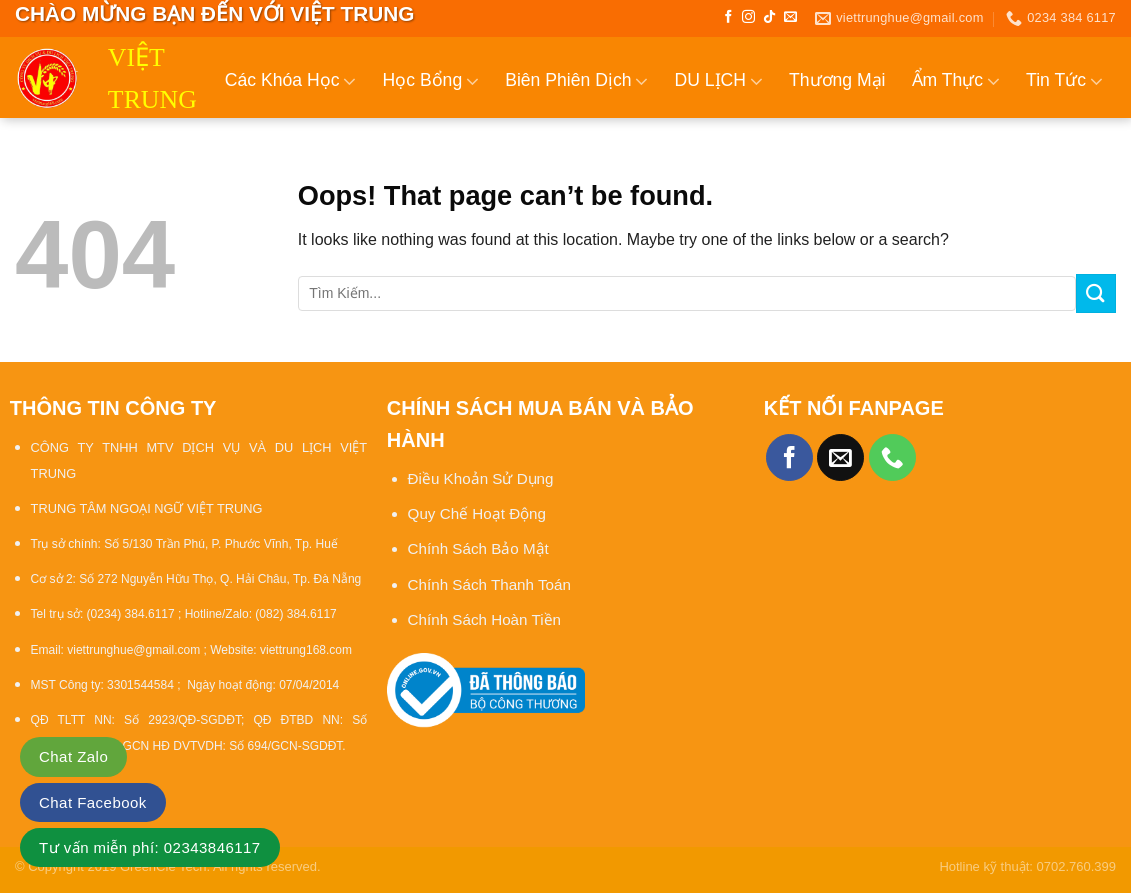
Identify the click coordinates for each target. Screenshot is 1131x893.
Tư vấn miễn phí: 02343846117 (150, 847)
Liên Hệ (1085, 167)
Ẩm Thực (956, 81)
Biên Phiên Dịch (576, 81)
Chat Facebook (93, 802)
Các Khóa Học (291, 81)
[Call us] (892, 457)
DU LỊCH (718, 81)
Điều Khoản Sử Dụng (481, 478)
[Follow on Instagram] (748, 17)
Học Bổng (430, 81)
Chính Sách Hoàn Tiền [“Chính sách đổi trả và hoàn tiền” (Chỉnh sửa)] (484, 619)
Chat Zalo (73, 756)
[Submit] (1096, 293)
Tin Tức (1064, 81)
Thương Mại (837, 80)
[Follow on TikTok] (769, 17)
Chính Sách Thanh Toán (489, 584)
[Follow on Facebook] (728, 17)
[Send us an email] (790, 17)
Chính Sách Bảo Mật (480, 548)
